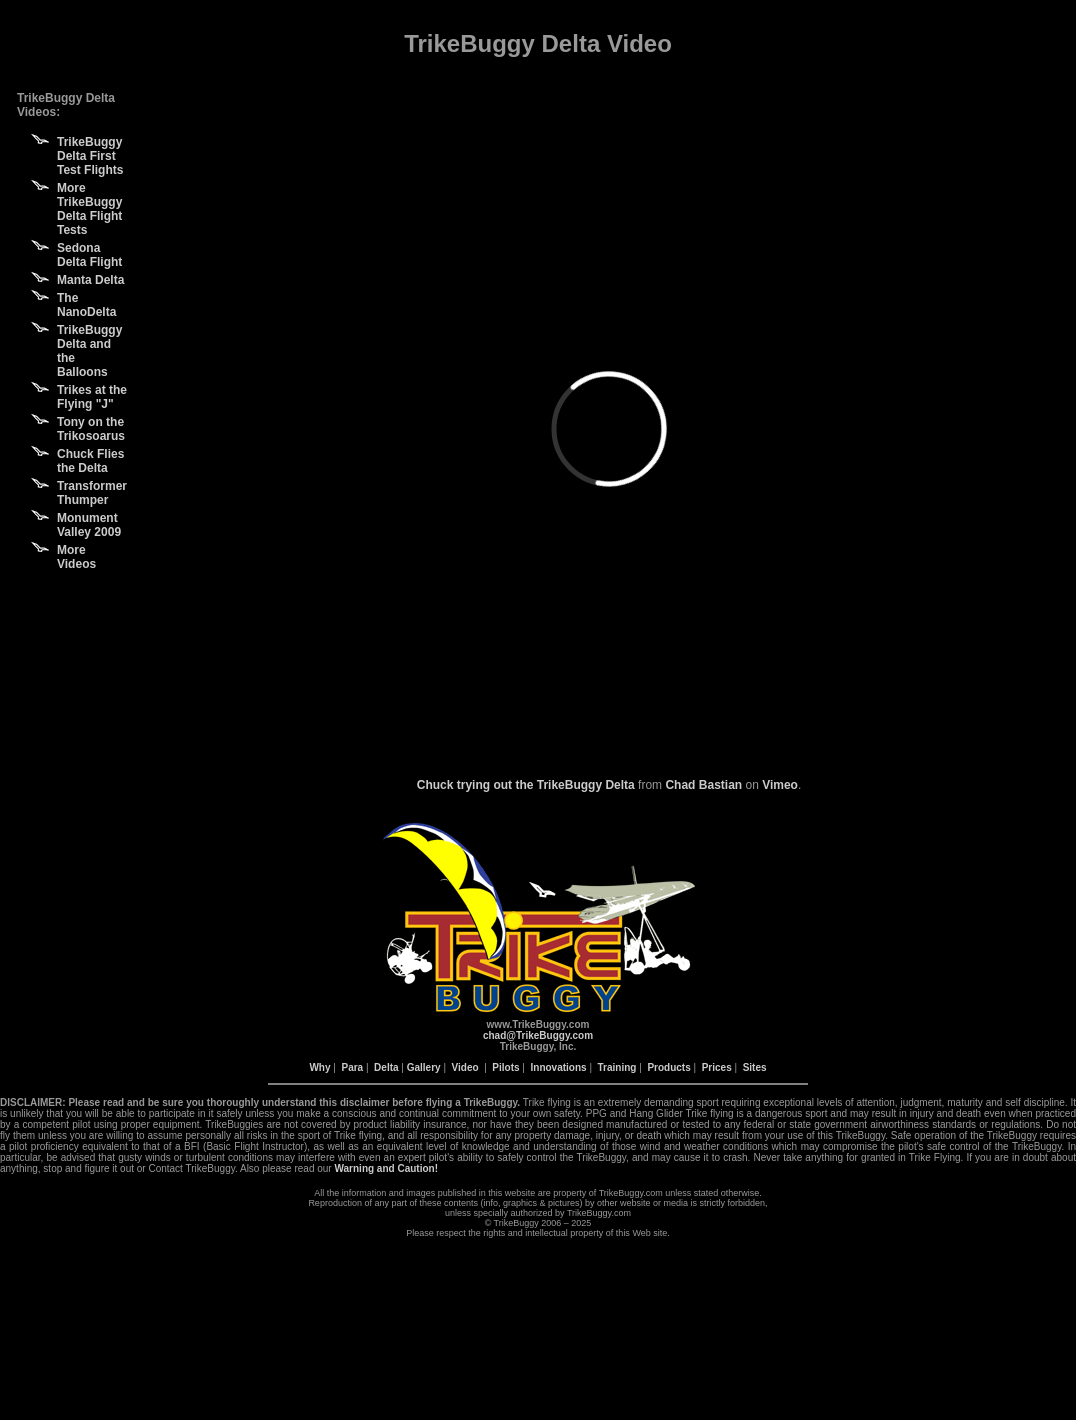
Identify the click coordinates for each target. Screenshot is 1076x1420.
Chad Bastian (703, 785)
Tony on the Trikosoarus (91, 429)
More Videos (76, 557)
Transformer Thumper (92, 493)
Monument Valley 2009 (89, 525)
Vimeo (780, 785)
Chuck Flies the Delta (90, 461)
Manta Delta (90, 280)
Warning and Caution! (386, 1168)
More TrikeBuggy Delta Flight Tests (89, 209)
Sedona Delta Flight (89, 255)
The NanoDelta (86, 305)
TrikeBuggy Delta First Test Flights (90, 156)
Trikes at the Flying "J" (92, 397)
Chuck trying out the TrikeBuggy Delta (526, 785)
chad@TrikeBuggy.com (538, 1035)
